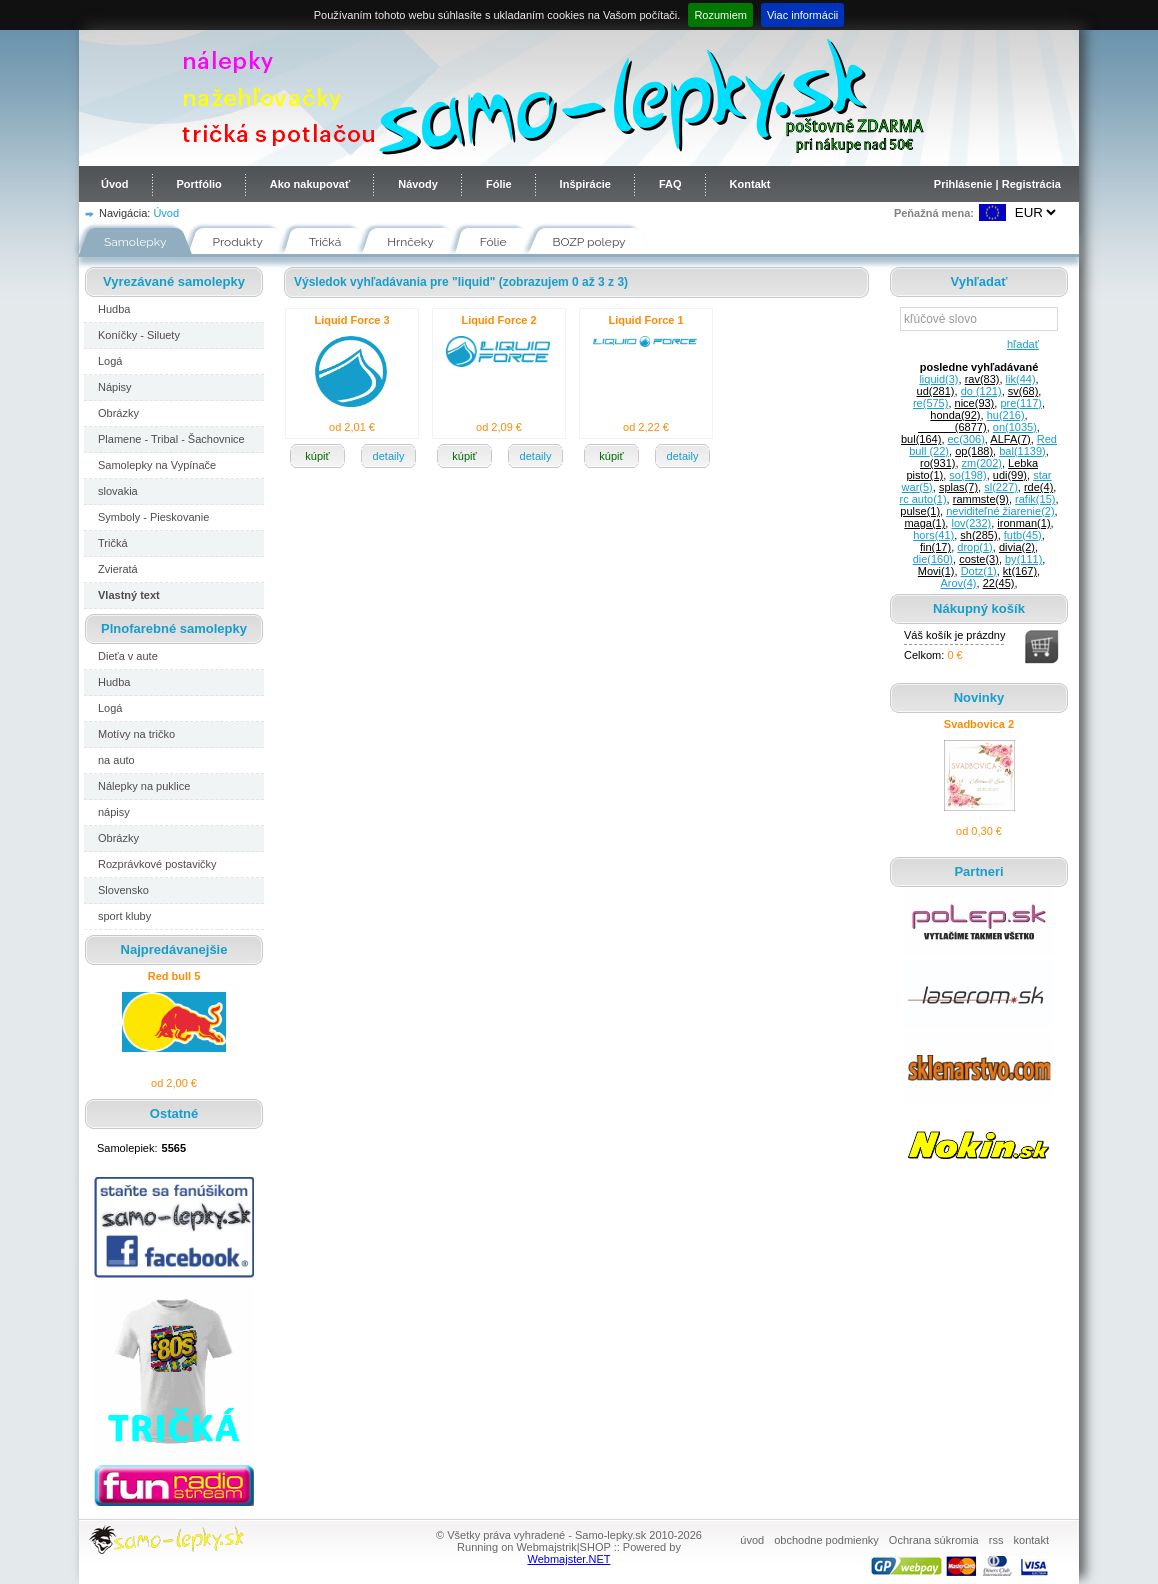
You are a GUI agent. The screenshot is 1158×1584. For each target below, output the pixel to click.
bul (921, 439)
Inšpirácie (585, 184)
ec (966, 439)
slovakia (118, 491)
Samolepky (135, 242)
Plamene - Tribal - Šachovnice (171, 439)
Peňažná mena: (934, 213)
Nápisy (115, 387)
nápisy (114, 812)
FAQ (670, 184)
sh (978, 535)
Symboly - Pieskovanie (153, 517)
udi (1010, 475)
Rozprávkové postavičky (157, 864)
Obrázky (118, 413)
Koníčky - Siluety (139, 335)
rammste (981, 499)
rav (982, 379)
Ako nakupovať (310, 184)
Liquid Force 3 (351, 320)
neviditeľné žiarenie (1000, 511)
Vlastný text (129, 595)
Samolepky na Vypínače (157, 465)
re (930, 403)
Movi (936, 571)
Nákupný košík (979, 608)
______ (952, 427)
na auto (116, 760)
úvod (752, 1540)
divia (1017, 547)
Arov (958, 583)
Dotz (979, 571)
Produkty (238, 242)
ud (936, 391)
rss (996, 1540)
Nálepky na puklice (144, 786)
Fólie (499, 184)
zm (982, 463)
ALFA (1010, 439)
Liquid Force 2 (498, 320)
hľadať (1019, 344)
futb (1023, 535)
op (974, 451)
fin (935, 547)
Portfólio (199, 184)
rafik (1035, 499)
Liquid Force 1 (645, 320)
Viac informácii (802, 15)
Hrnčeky (410, 242)
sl (1001, 487)
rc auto (923, 499)
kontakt (1031, 1540)
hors (933, 535)
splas (958, 487)
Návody (418, 184)
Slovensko (123, 890)
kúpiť (317, 456)
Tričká (325, 242)
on (1015, 427)
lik (1021, 379)
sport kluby (124, 916)
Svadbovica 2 (979, 724)
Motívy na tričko (136, 734)
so (967, 475)
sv (1023, 391)
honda (955, 415)
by (1023, 559)
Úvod (115, 184)
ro (937, 463)
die (933, 559)
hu (1006, 415)
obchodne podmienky (826, 1540)
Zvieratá (118, 569)
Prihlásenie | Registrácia (997, 184)
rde (1038, 487)
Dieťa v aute (128, 656)
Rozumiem (720, 15)
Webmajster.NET (569, 1559)
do (981, 391)
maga (924, 523)
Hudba (114, 309)
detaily (389, 456)
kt (1020, 571)
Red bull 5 (174, 976)
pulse (920, 511)
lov (971, 523)
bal (1022, 451)
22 (999, 583)
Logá (110, 361)
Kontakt (750, 184)
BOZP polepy (589, 242)
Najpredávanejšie (174, 949)
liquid (938, 379)
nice (975, 403)
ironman (1023, 523)
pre (1021, 403)
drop (974, 547)
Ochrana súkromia (934, 1540)
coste (979, 559)
